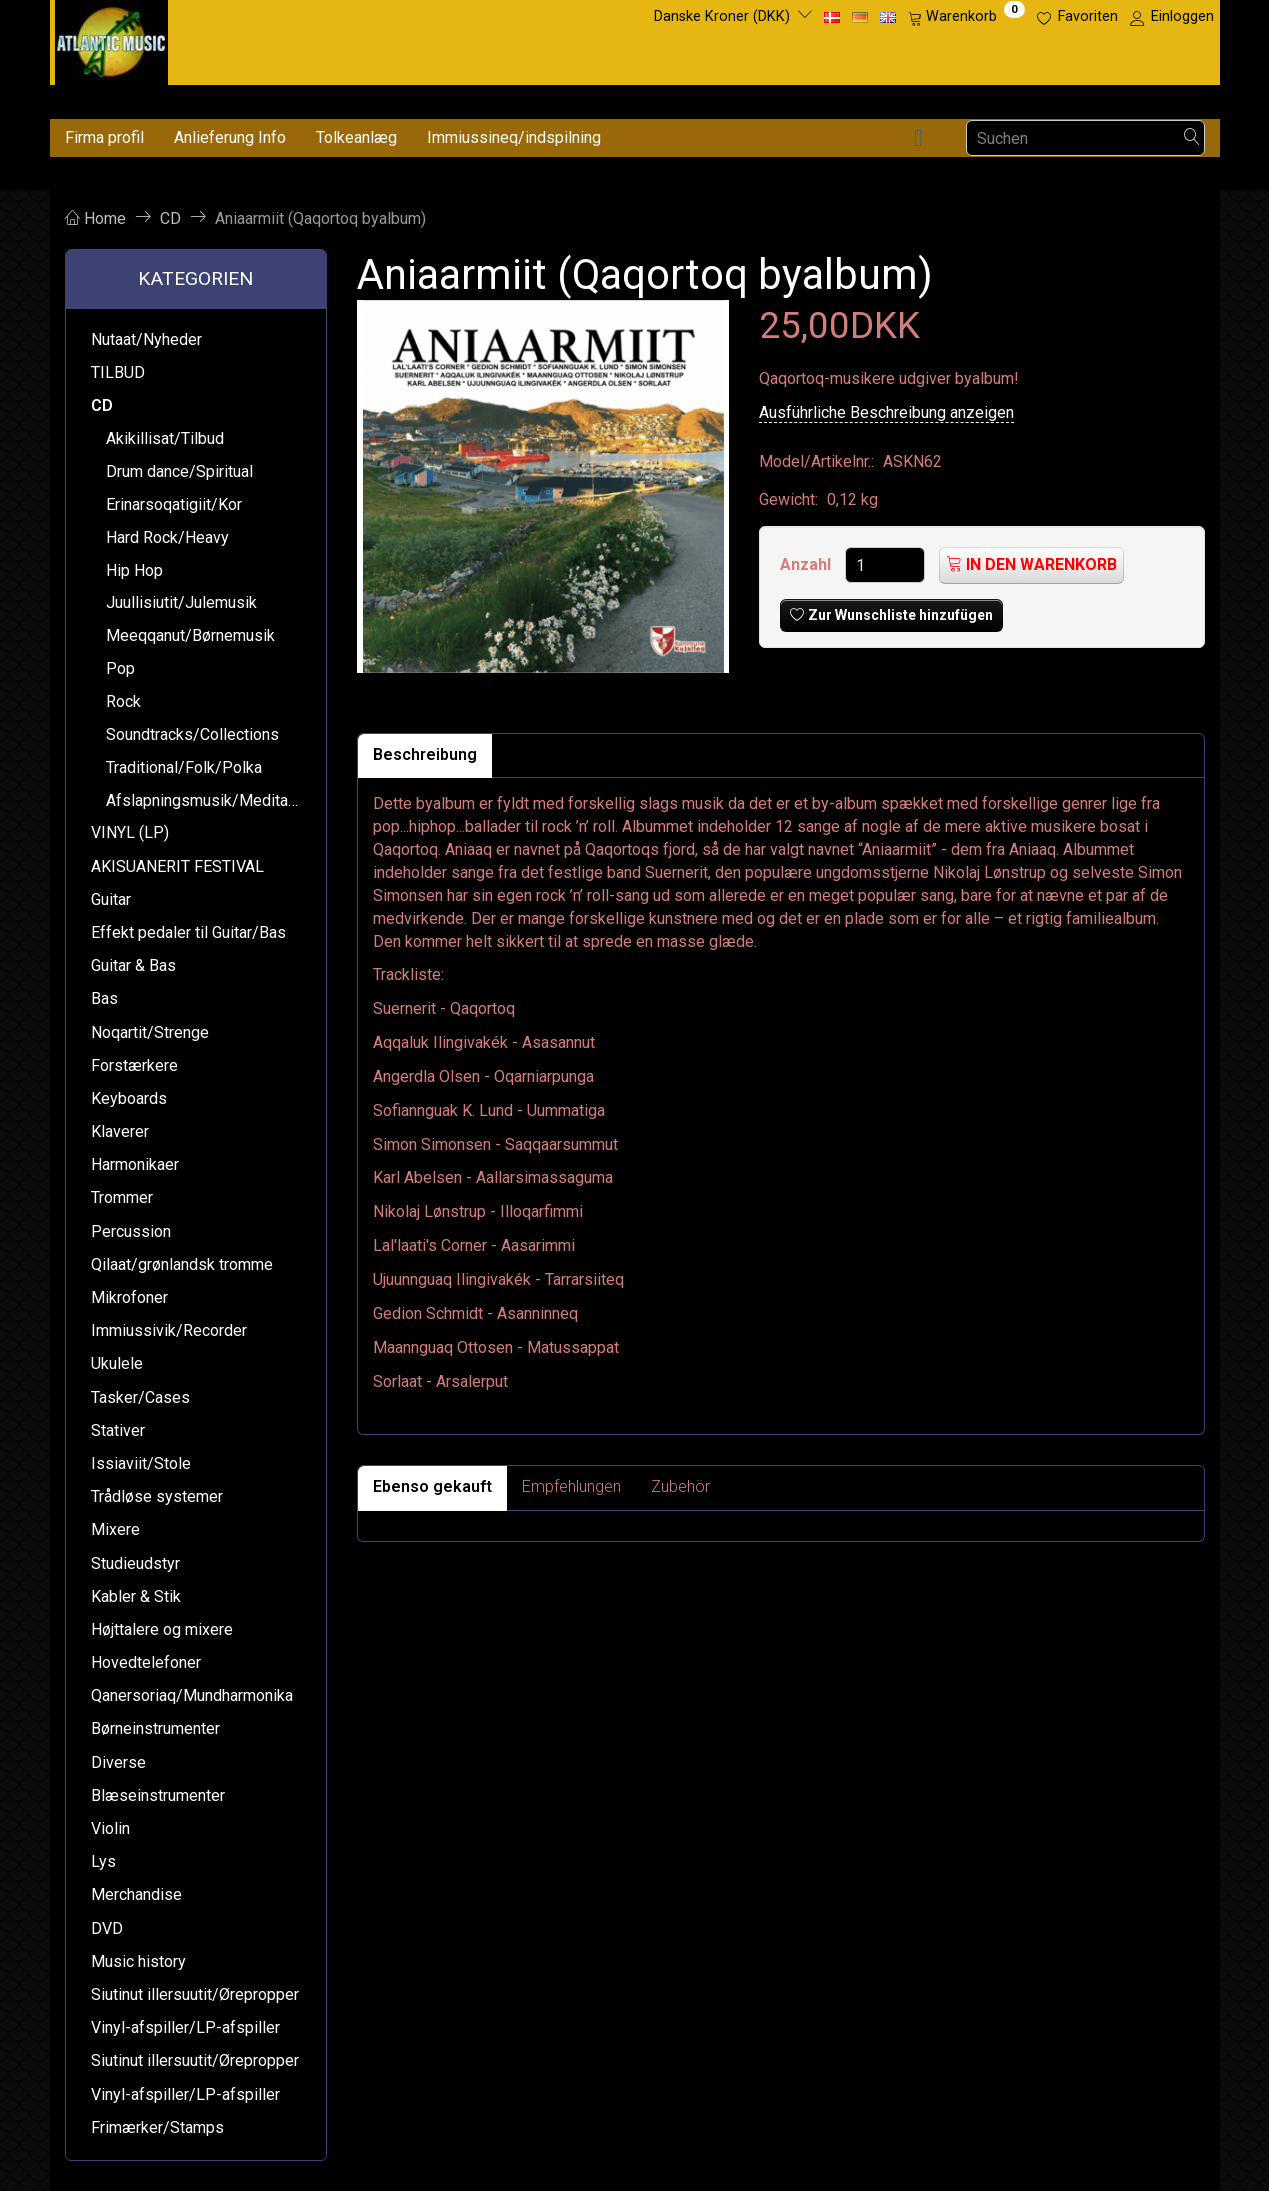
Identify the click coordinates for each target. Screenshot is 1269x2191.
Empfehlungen (571, 1486)
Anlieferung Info (230, 137)
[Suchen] (1192, 138)
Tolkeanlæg (356, 137)
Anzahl (807, 564)
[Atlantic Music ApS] (111, 38)
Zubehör (680, 1486)
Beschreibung (425, 754)
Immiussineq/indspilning (514, 137)
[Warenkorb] (966, 17)
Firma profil (104, 137)
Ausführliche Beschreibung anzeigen (886, 412)
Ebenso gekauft (432, 1486)
